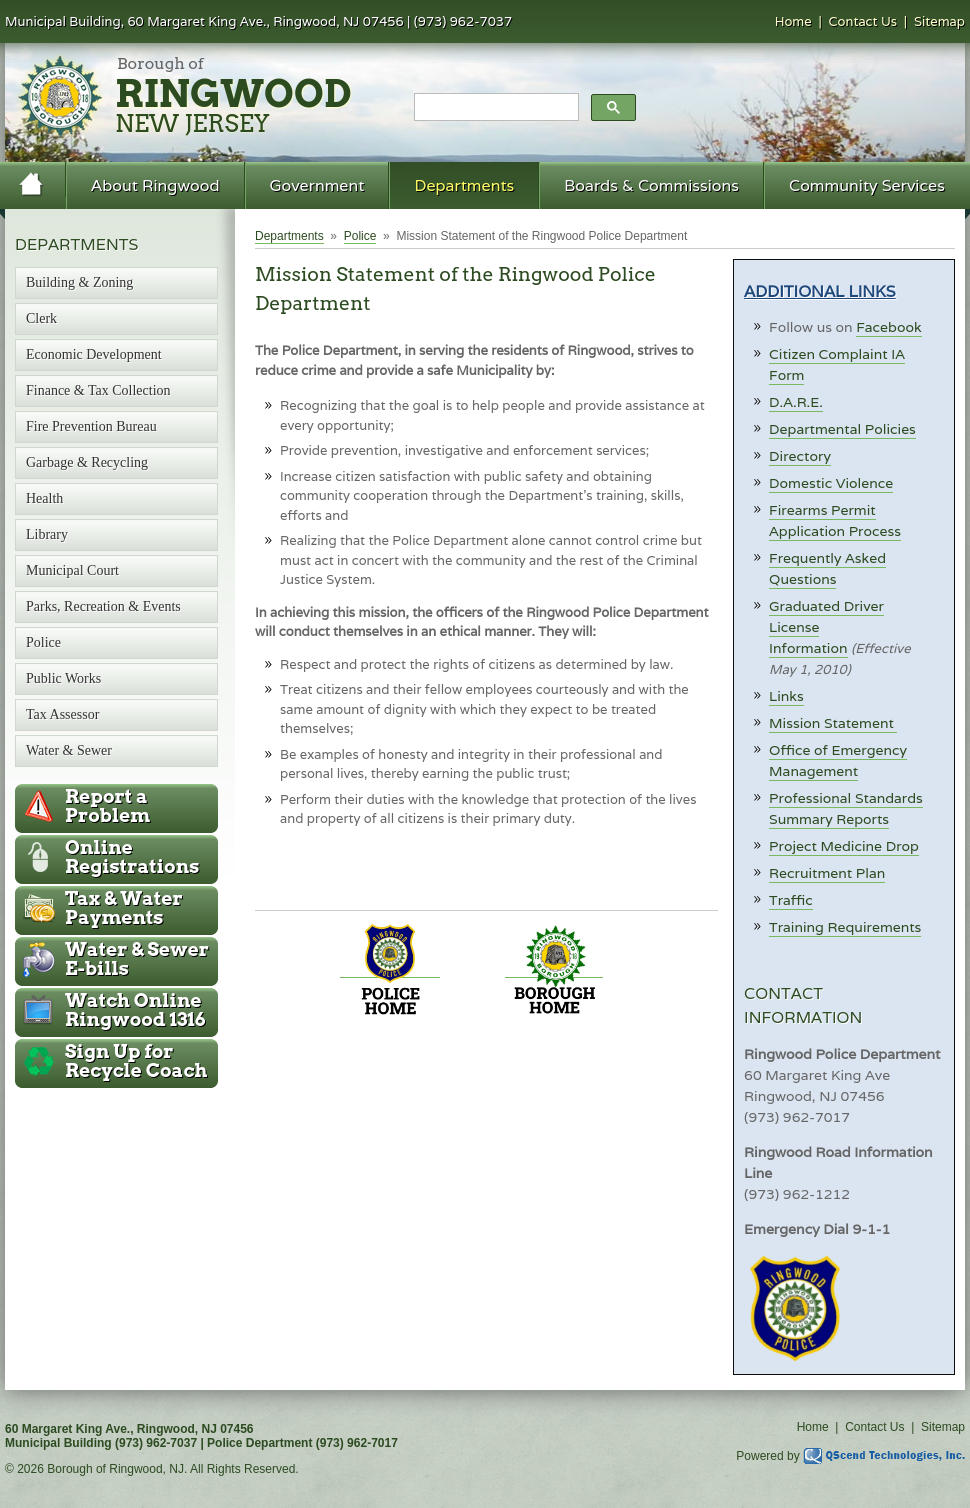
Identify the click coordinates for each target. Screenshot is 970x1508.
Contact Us (863, 21)
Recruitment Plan (827, 873)
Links (786, 696)
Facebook (888, 327)
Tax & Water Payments (124, 908)
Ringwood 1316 (135, 1010)
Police (360, 236)
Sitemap (939, 21)
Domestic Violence (831, 483)
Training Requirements (845, 927)
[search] (494, 108)
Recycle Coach (136, 1061)
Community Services (867, 185)
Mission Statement (833, 723)
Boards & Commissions (651, 185)
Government (317, 185)
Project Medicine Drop (844, 846)
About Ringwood (155, 185)
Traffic (791, 900)
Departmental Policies (842, 429)
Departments (464, 185)
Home (793, 21)
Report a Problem (107, 806)
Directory (800, 456)
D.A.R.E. (796, 402)
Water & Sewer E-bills (137, 959)
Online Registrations (132, 857)
